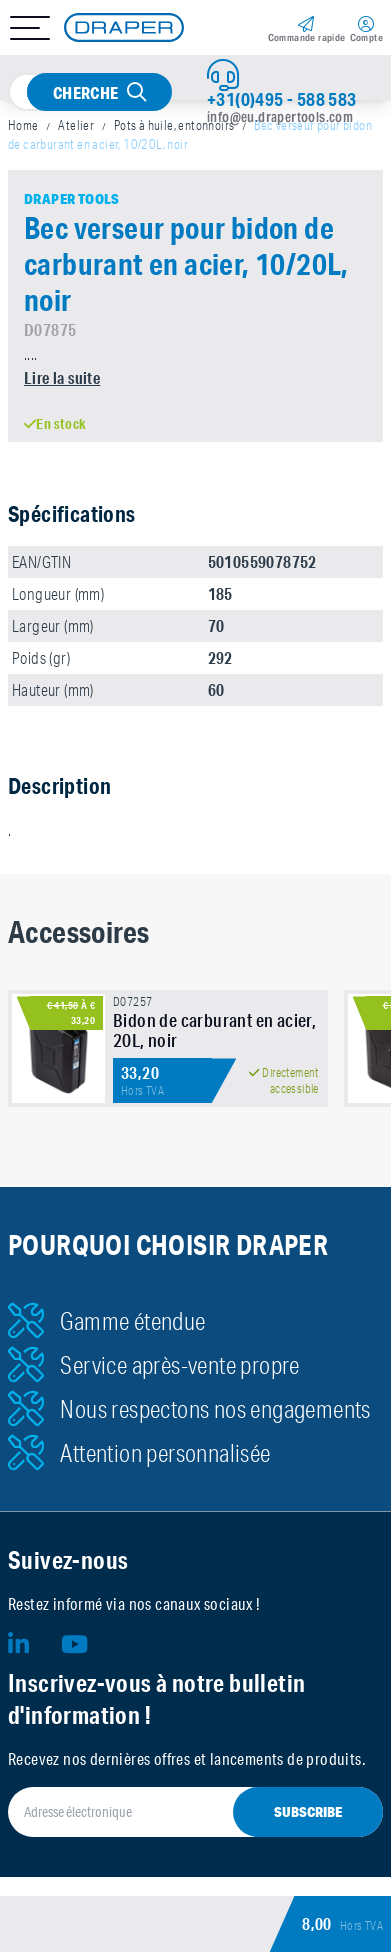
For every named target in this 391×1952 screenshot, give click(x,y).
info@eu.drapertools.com (280, 117)
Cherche (86, 92)
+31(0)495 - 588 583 (282, 99)
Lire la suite (62, 377)
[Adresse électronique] (195, 1812)
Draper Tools (72, 199)
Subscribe (308, 1812)
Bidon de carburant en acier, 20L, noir (214, 1030)
